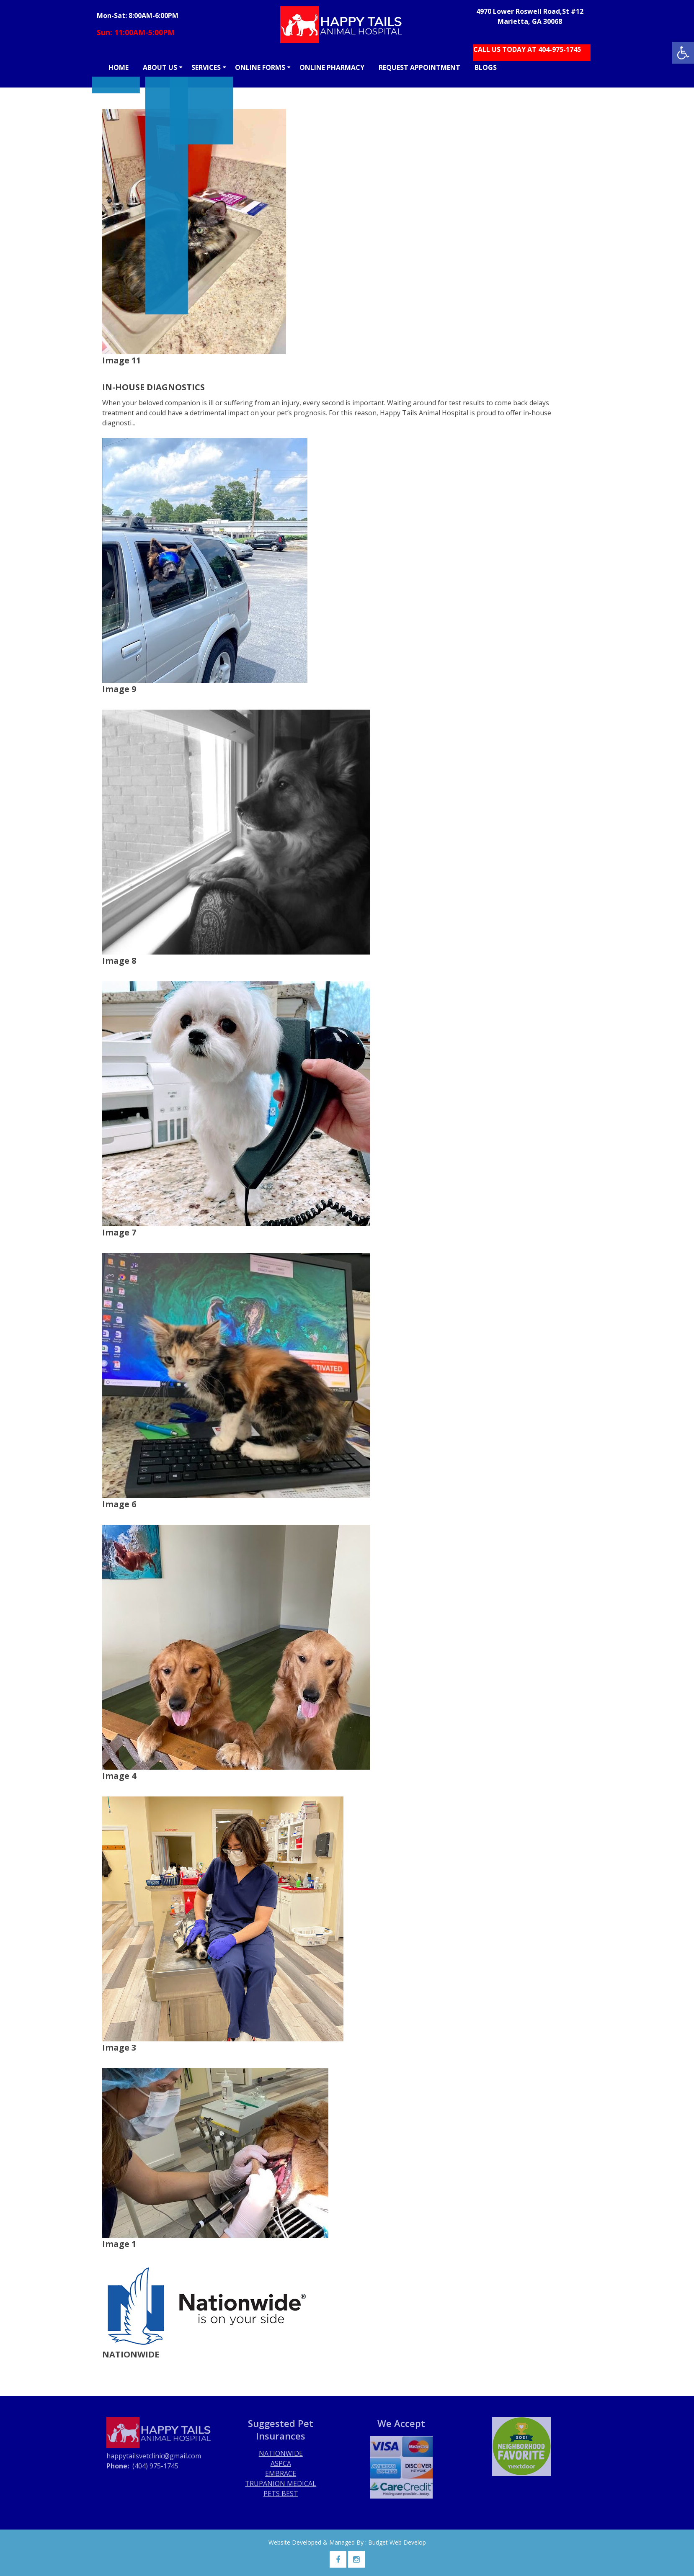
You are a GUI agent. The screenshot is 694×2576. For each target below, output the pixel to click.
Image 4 (119, 1775)
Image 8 (119, 960)
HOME (118, 67)
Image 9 (119, 689)
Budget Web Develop (397, 2542)
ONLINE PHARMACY (331, 67)
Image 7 (119, 1232)
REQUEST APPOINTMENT (419, 67)
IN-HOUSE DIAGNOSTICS (153, 387)
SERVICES (206, 67)
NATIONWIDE (130, 2354)
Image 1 (119, 2243)
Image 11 (121, 360)
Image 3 (119, 2047)
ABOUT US (160, 67)
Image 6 (119, 1504)
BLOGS (486, 67)
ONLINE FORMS (260, 67)
